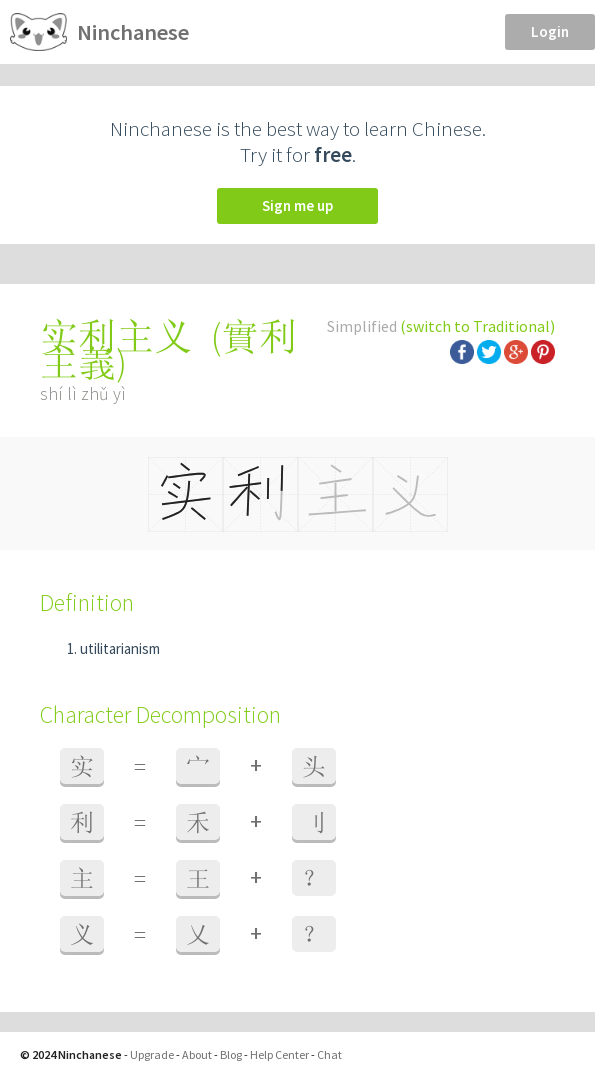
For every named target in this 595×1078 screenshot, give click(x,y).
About (197, 1054)
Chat (329, 1054)
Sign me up (297, 205)
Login (550, 31)
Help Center (279, 1054)
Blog (231, 1054)
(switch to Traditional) (477, 326)
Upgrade (152, 1054)
